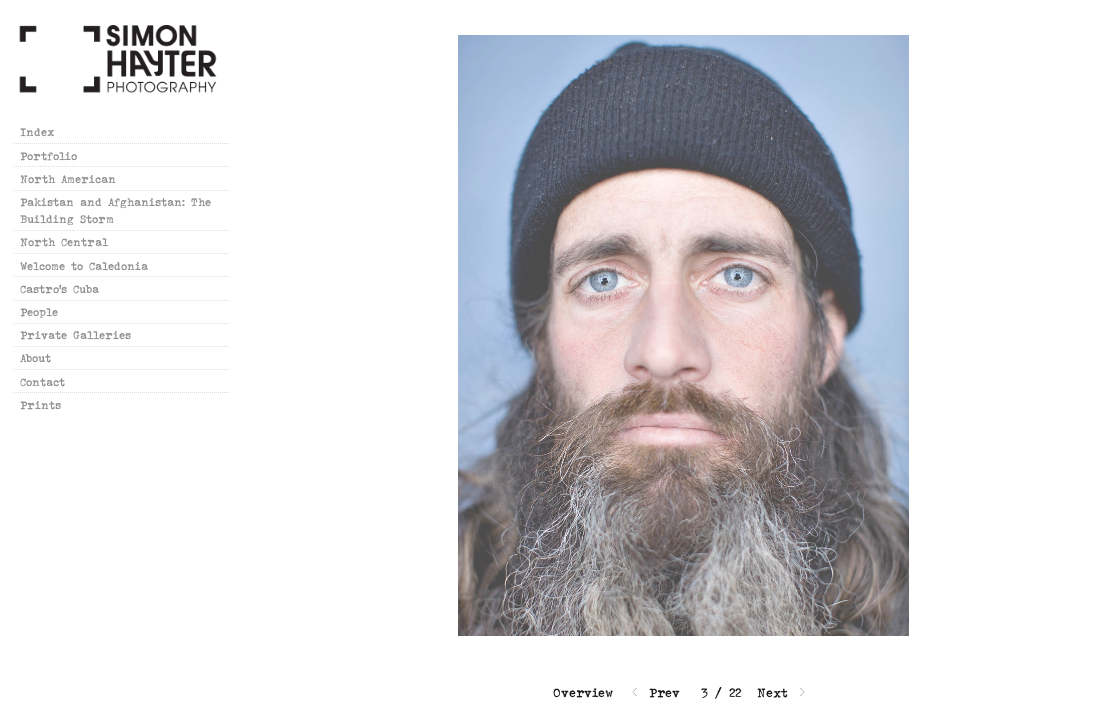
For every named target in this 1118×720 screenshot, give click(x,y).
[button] (583, 693)
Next (783, 693)
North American (76, 178)
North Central (64, 241)
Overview (583, 692)
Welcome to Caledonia (84, 265)
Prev (654, 693)
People (39, 311)
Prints (40, 404)
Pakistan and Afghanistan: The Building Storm (115, 210)
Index (37, 131)
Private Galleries (75, 334)
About (35, 357)
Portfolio (48, 155)
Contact (42, 381)
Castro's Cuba (59, 288)
